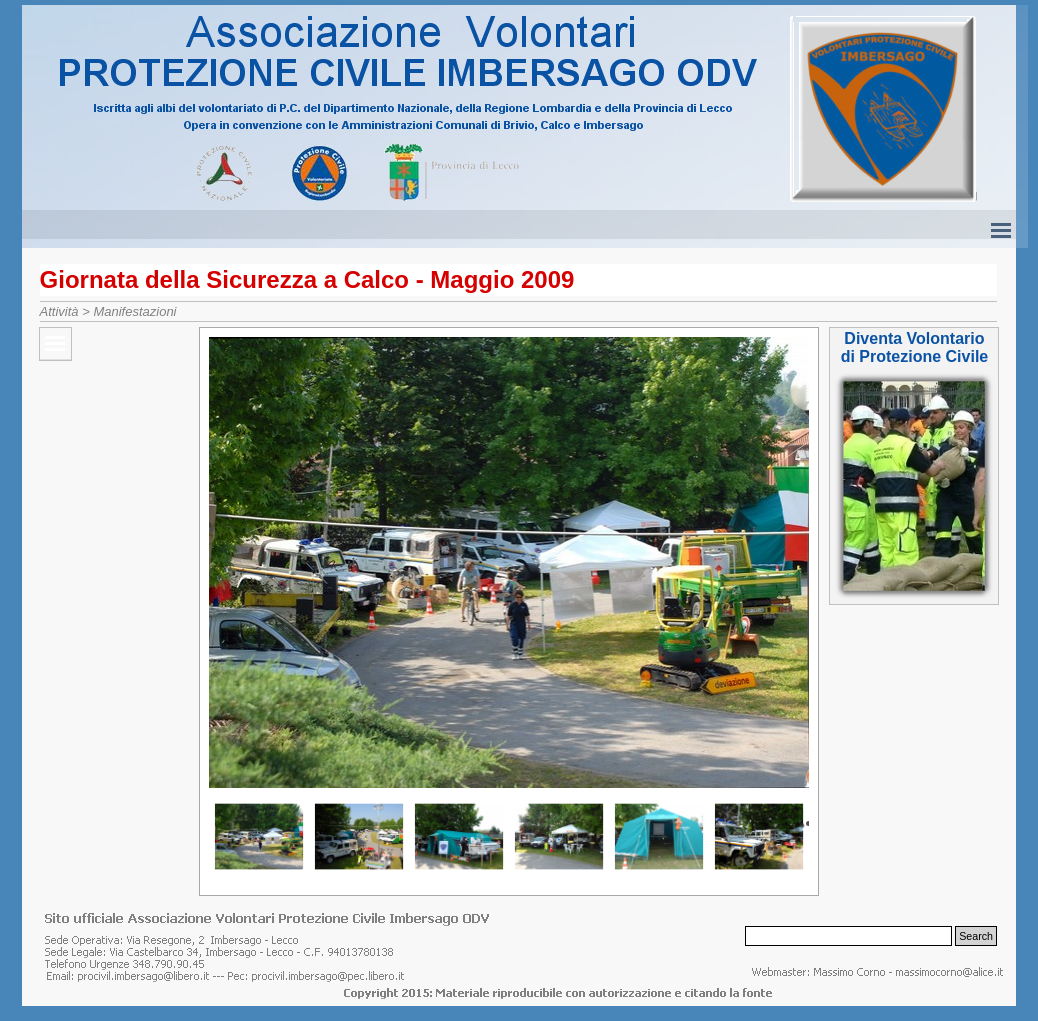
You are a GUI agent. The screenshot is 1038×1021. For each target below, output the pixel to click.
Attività (59, 311)
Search (976, 936)
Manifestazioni (134, 311)
